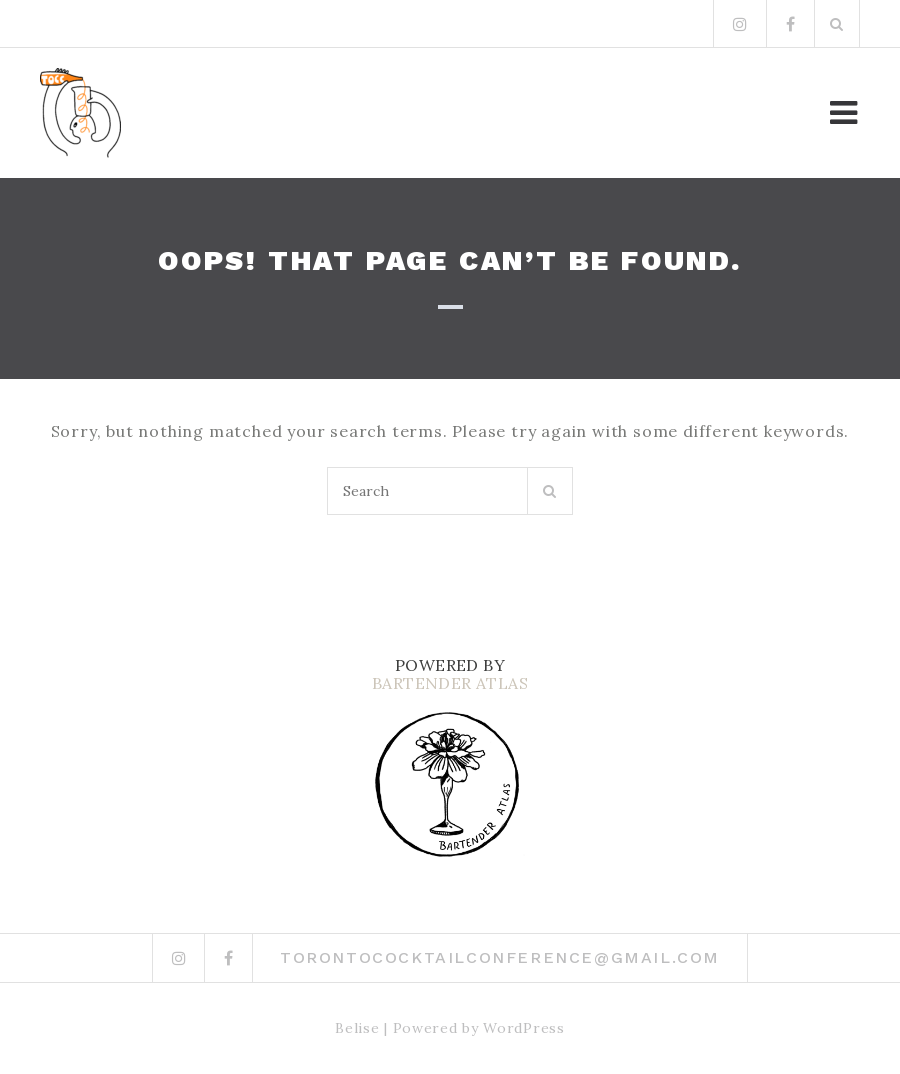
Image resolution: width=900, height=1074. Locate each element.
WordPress (523, 1028)
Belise (357, 1028)
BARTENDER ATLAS (450, 683)
